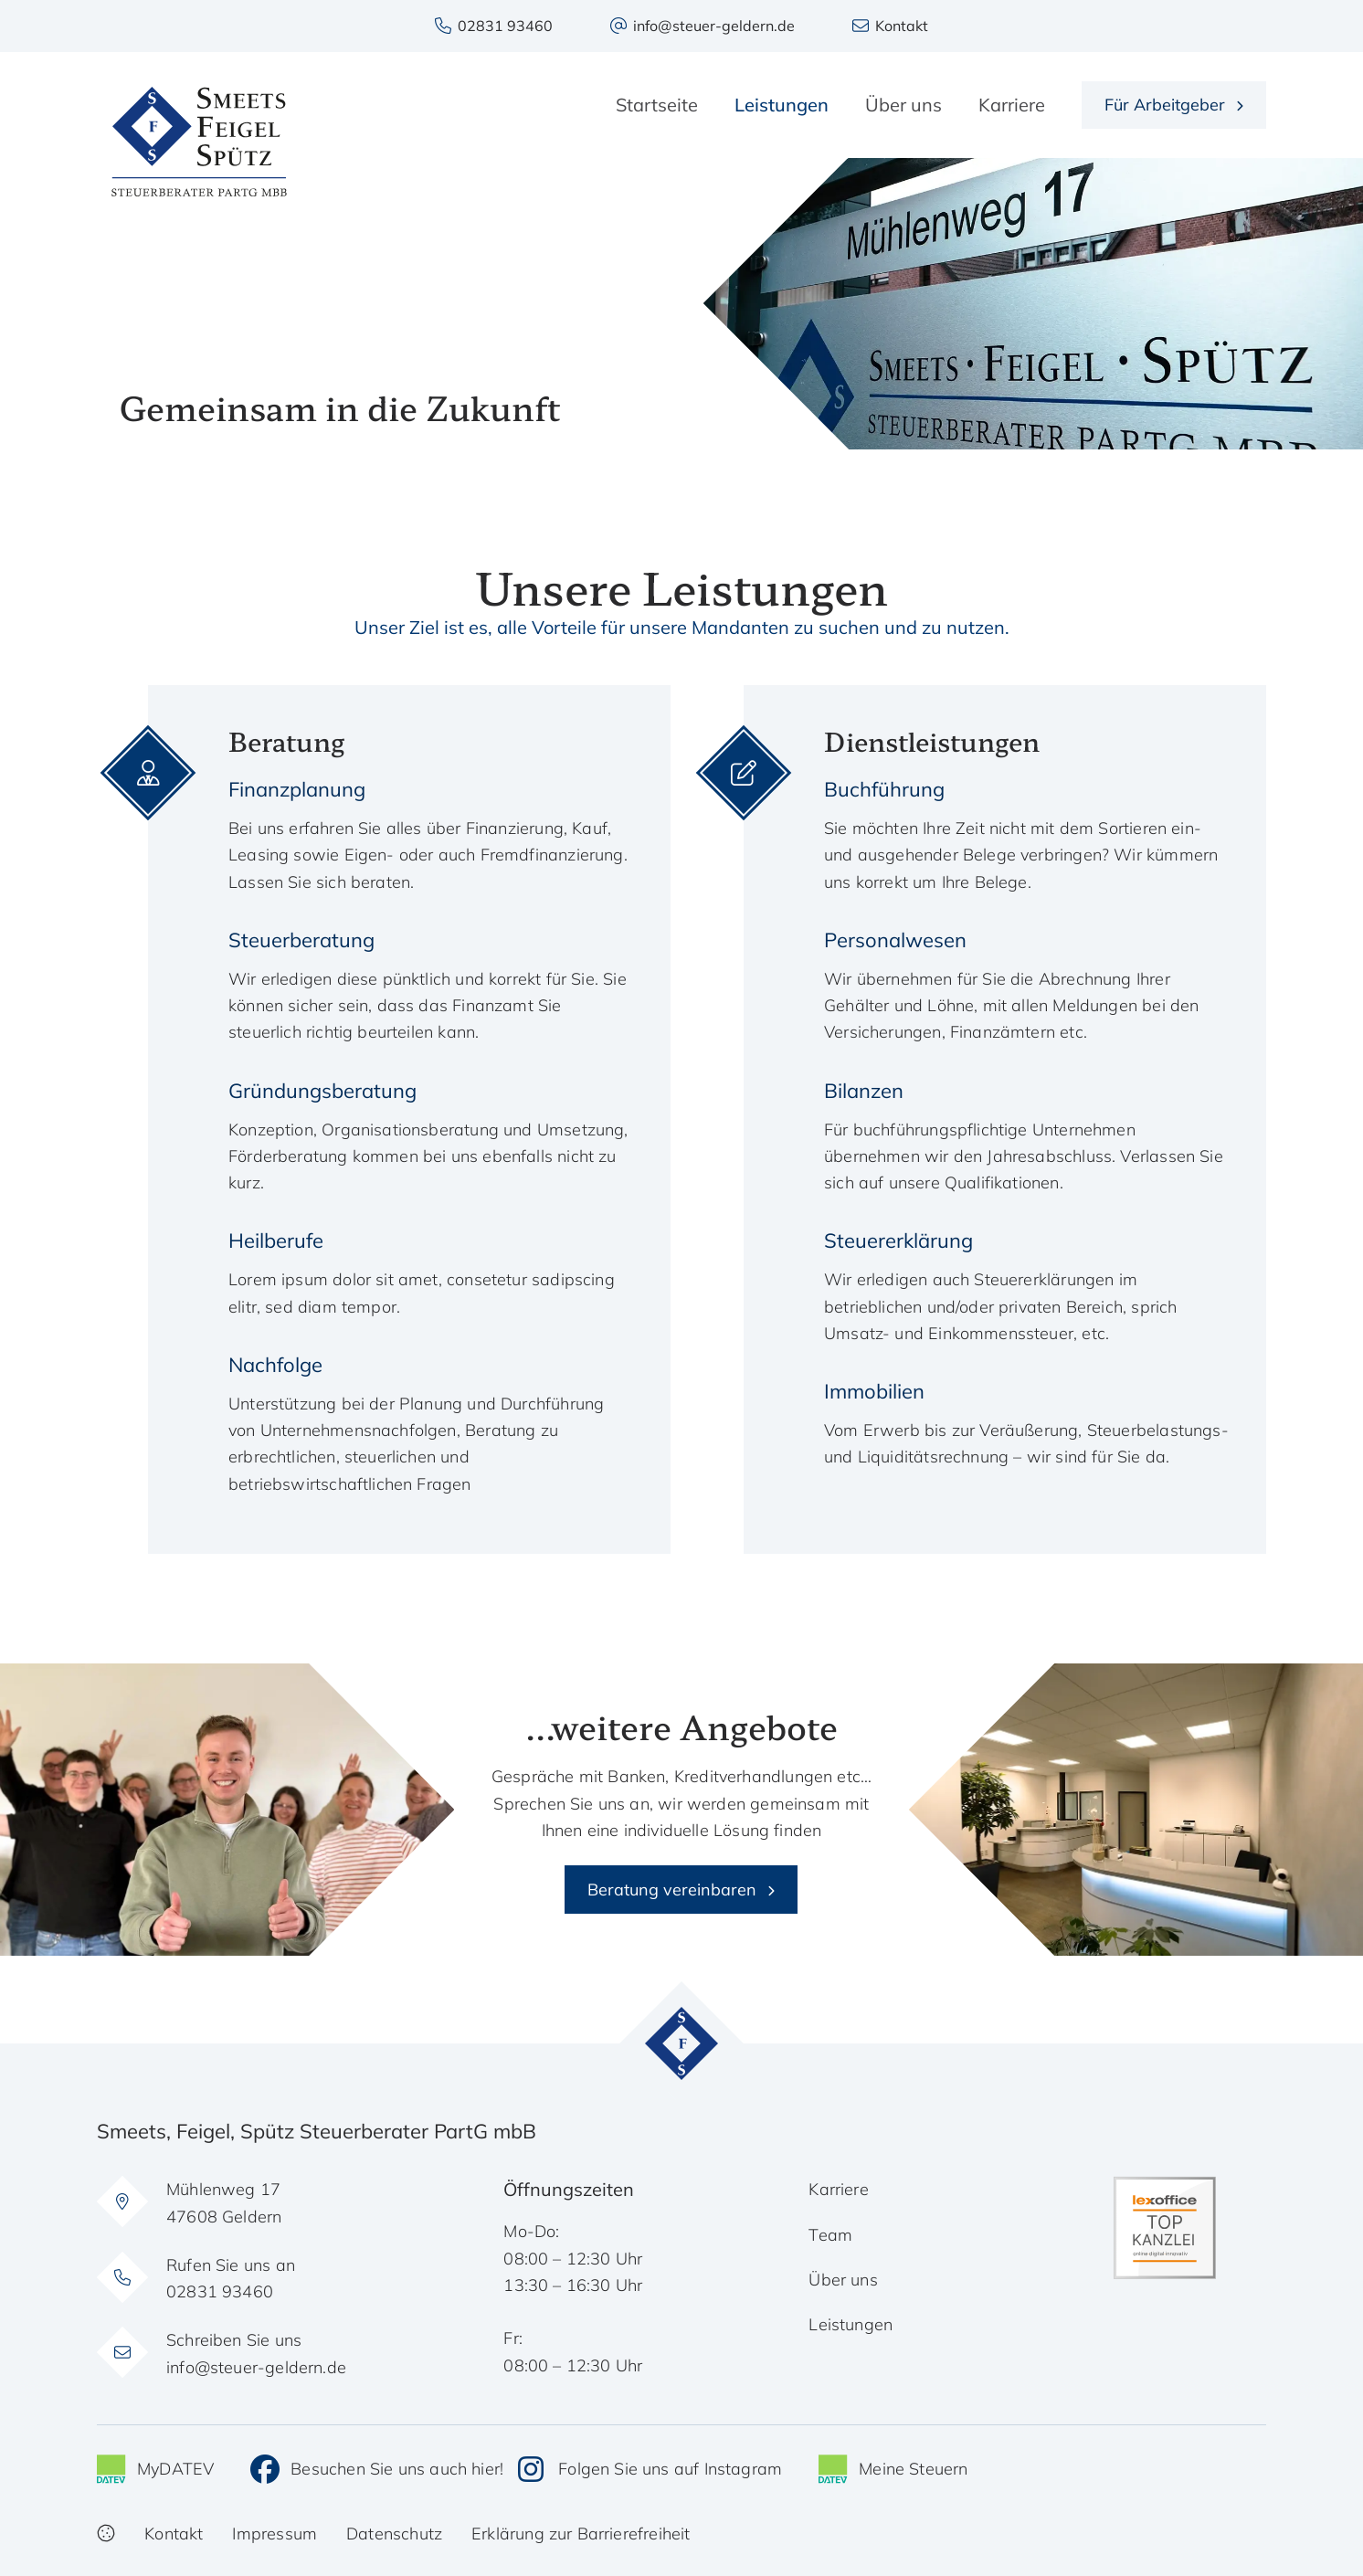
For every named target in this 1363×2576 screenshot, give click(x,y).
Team (830, 2234)
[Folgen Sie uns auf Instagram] (650, 2469)
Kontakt (173, 2533)
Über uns (842, 2279)
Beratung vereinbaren (671, 1889)
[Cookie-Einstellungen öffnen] (106, 2533)
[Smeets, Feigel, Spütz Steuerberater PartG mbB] (199, 141)
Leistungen (850, 2324)
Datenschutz (394, 2533)
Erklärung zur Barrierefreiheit (580, 2533)
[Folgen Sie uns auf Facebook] (376, 2469)
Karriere (838, 2189)
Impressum (274, 2533)
